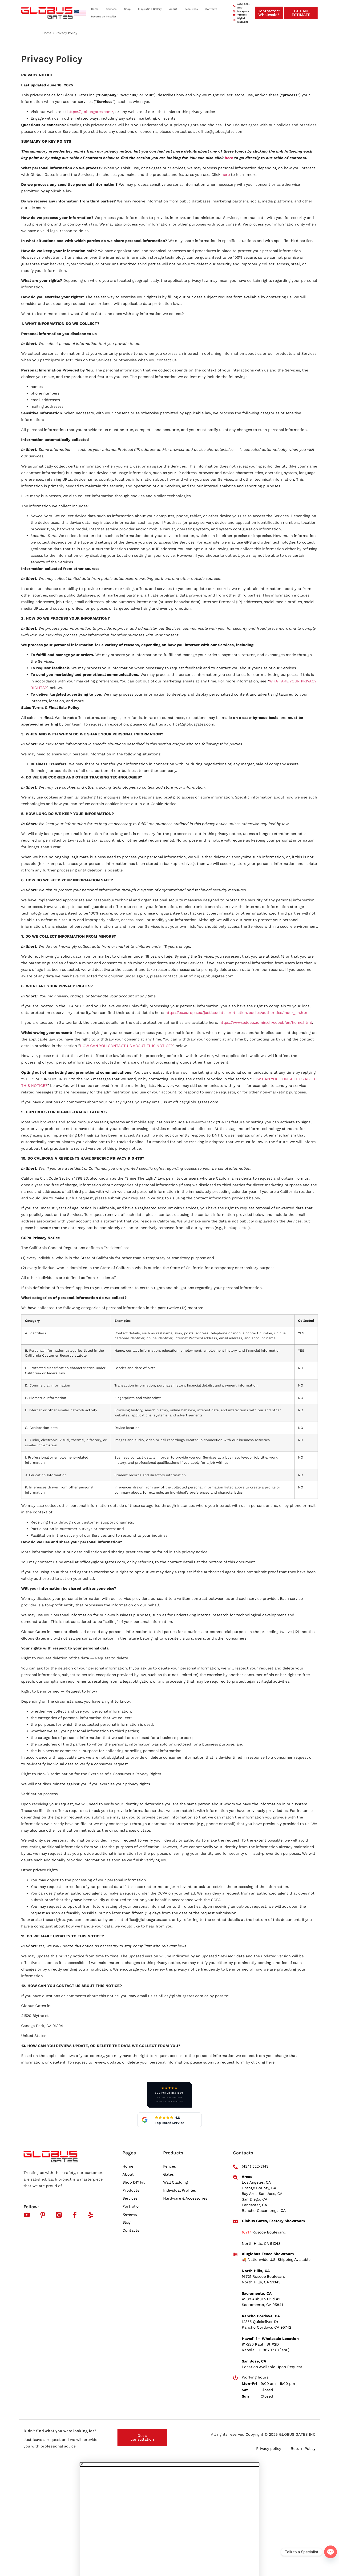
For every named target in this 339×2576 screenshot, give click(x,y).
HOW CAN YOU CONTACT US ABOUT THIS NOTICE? (126, 206)
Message (110, 2221)
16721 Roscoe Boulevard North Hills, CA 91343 (263, 1439)
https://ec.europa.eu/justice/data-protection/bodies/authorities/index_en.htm (236, 172)
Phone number (186, 2180)
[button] (169, 1255)
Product (178, 2201)
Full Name (111, 2180)
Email (107, 2201)
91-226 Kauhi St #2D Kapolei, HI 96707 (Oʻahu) (266, 1507)
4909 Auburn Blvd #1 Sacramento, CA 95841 (262, 1462)
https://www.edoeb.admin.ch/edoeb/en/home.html (265, 182)
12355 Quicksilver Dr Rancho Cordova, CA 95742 (266, 1484)
